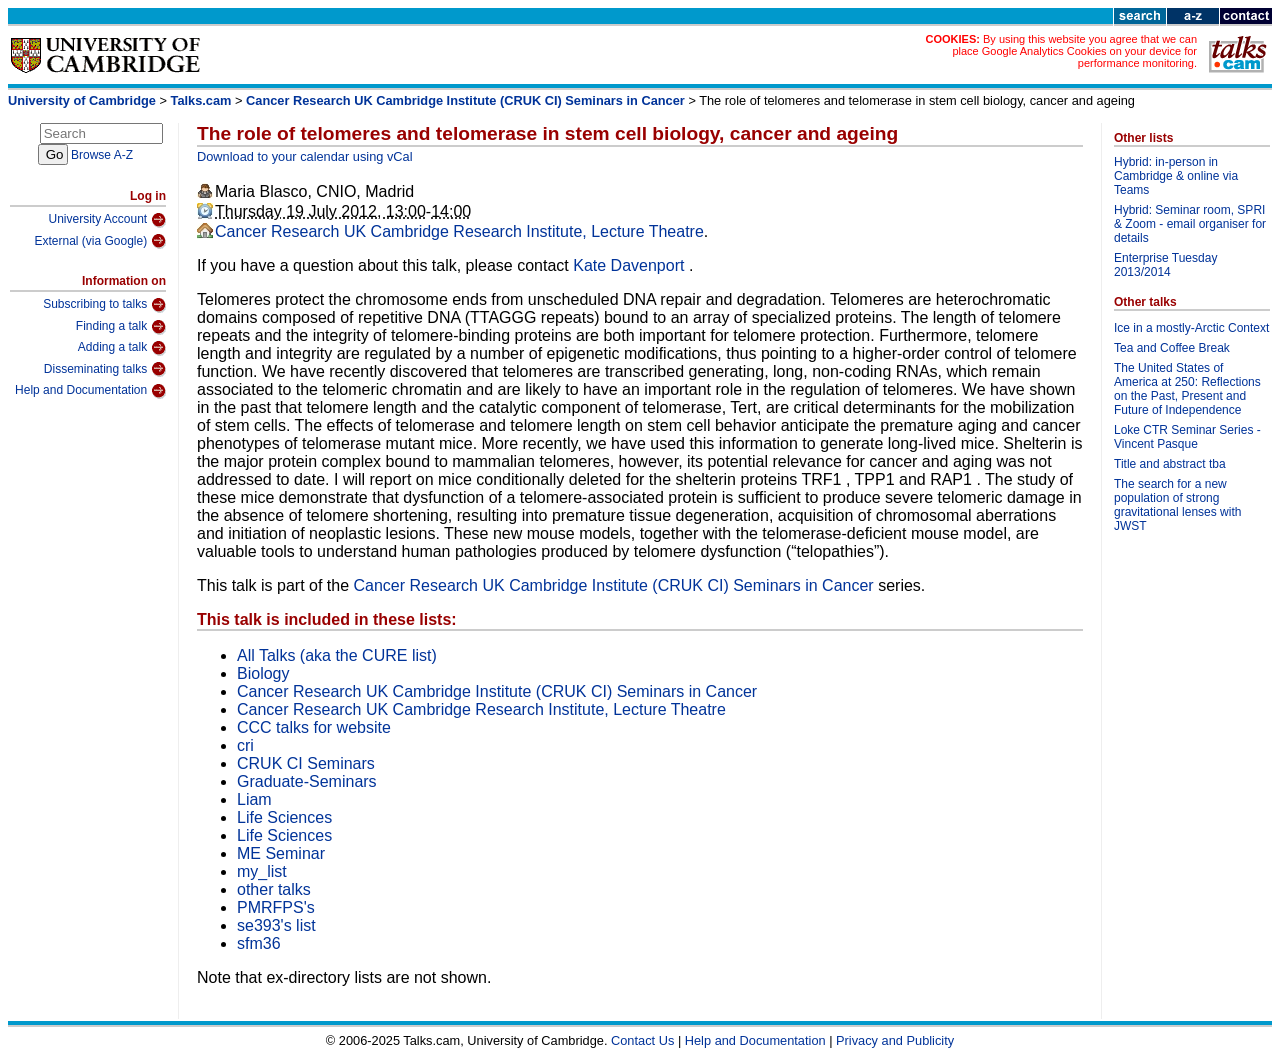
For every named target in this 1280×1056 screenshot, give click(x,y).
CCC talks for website (314, 727)
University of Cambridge (82, 100)
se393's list (276, 925)
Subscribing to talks (104, 305)
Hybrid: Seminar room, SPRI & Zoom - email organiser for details (1190, 224)
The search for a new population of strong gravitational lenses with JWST (1177, 505)
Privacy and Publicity (895, 1040)
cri (245, 745)
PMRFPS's (276, 907)
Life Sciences (284, 817)
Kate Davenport (631, 265)
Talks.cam (201, 100)
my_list (262, 871)
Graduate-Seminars (307, 781)
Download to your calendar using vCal (305, 156)
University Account (107, 220)
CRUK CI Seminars (306, 763)
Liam (254, 799)
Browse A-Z (102, 155)
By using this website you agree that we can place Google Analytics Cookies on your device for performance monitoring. (1074, 51)
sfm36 (259, 943)
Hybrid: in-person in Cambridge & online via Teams (1176, 176)
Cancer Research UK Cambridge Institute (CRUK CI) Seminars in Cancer (465, 100)
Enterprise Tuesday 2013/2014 (1165, 265)
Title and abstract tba (1170, 464)
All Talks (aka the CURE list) (337, 655)
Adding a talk (122, 348)
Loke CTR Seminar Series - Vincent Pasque (1187, 437)
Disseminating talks (105, 369)
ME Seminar (281, 853)
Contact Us (642, 1040)
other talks (274, 889)
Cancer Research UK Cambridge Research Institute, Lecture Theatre (459, 231)
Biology (263, 673)
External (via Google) (100, 241)
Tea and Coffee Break (1172, 348)
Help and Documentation (90, 391)
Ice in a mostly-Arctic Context (1191, 328)
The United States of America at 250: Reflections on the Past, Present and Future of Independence (1187, 389)
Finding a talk (121, 327)
